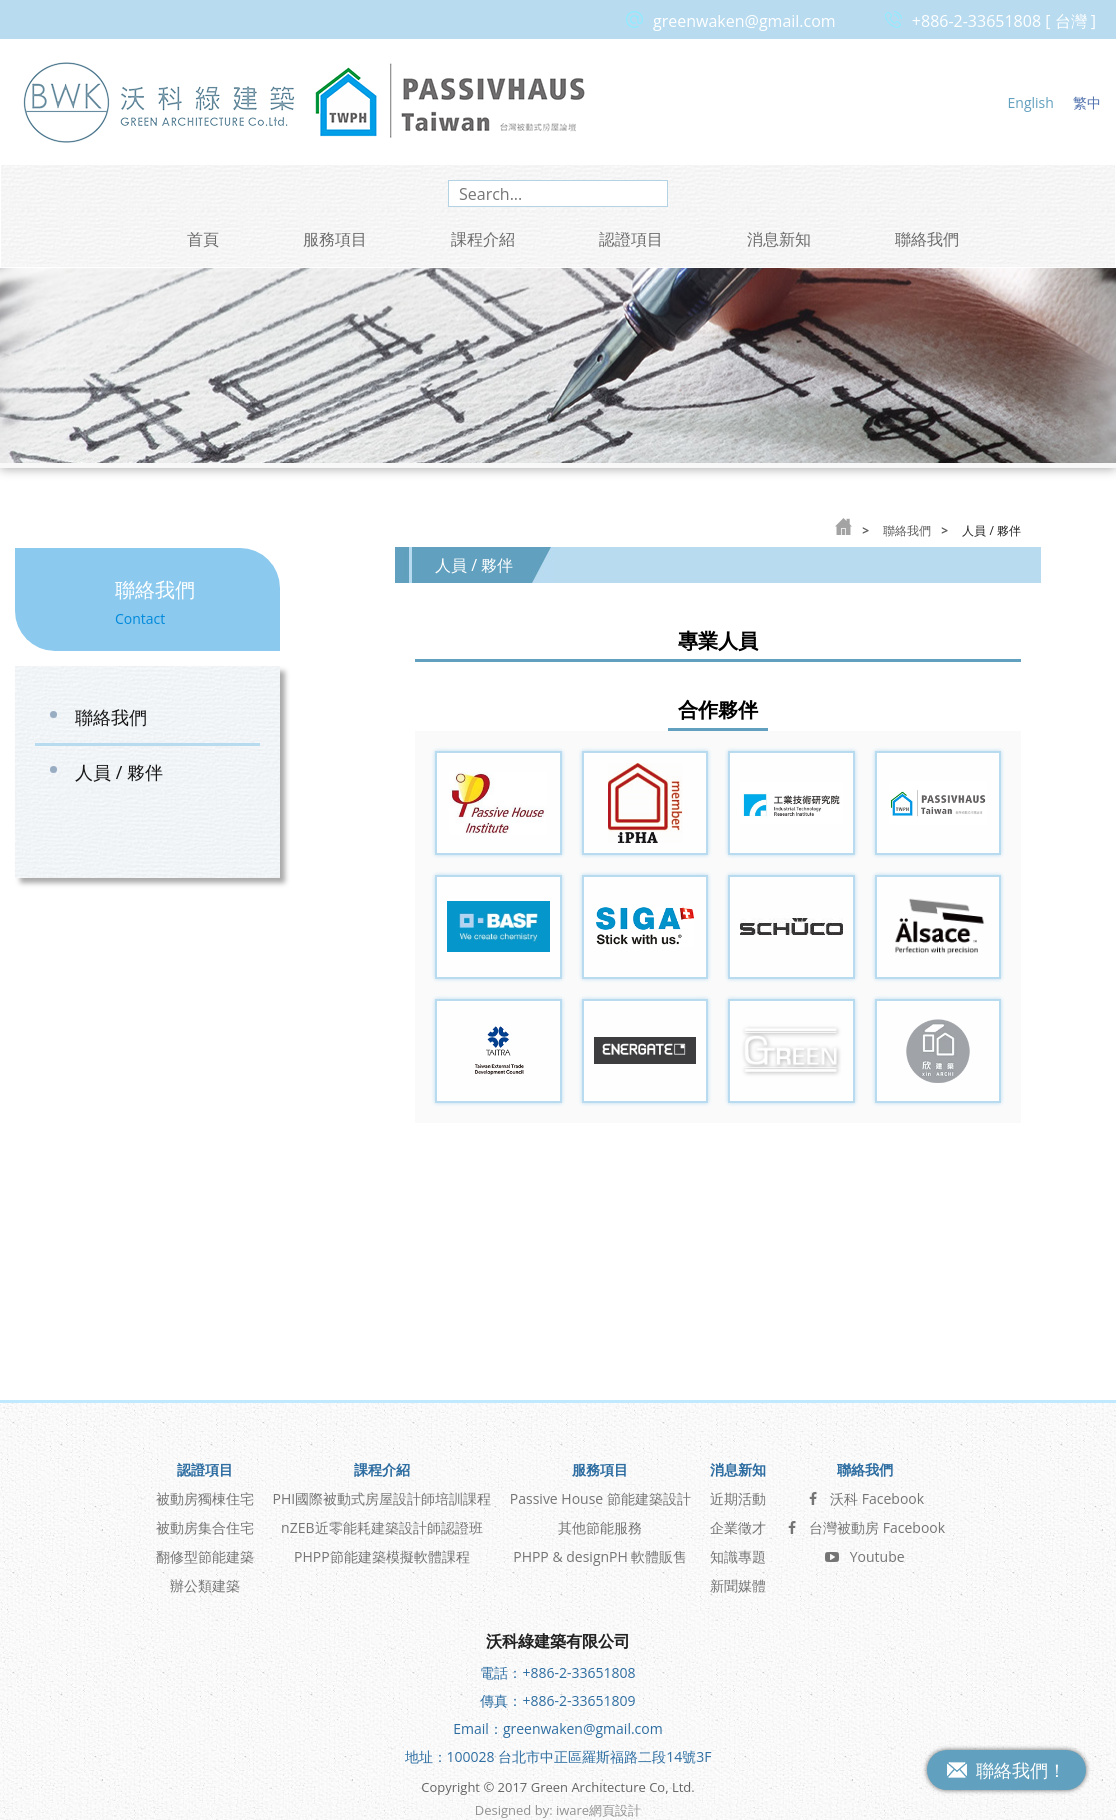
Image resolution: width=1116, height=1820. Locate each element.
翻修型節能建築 (205, 1549)
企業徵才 (738, 1520)
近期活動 (738, 1491)
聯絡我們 (927, 239)
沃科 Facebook (864, 1491)
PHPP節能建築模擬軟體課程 (382, 1549)
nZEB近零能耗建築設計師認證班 (381, 1520)
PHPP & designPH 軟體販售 (600, 1549)
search (649, 193)
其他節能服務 (600, 1520)
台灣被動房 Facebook (864, 1520)
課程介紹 (483, 239)
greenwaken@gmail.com (744, 21)
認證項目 (631, 239)
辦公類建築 (205, 1578)
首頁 (203, 239)
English (1031, 102)
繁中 (1087, 102)
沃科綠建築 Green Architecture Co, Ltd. (160, 101)
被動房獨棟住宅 (205, 1491)
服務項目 (335, 239)
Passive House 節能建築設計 (600, 1491)
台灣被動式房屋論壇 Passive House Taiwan (450, 101)
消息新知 (779, 239)
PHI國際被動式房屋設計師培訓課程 (382, 1491)
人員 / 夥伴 (119, 772)
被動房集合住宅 (205, 1520)
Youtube (865, 1549)
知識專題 (738, 1549)
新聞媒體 (738, 1578)
